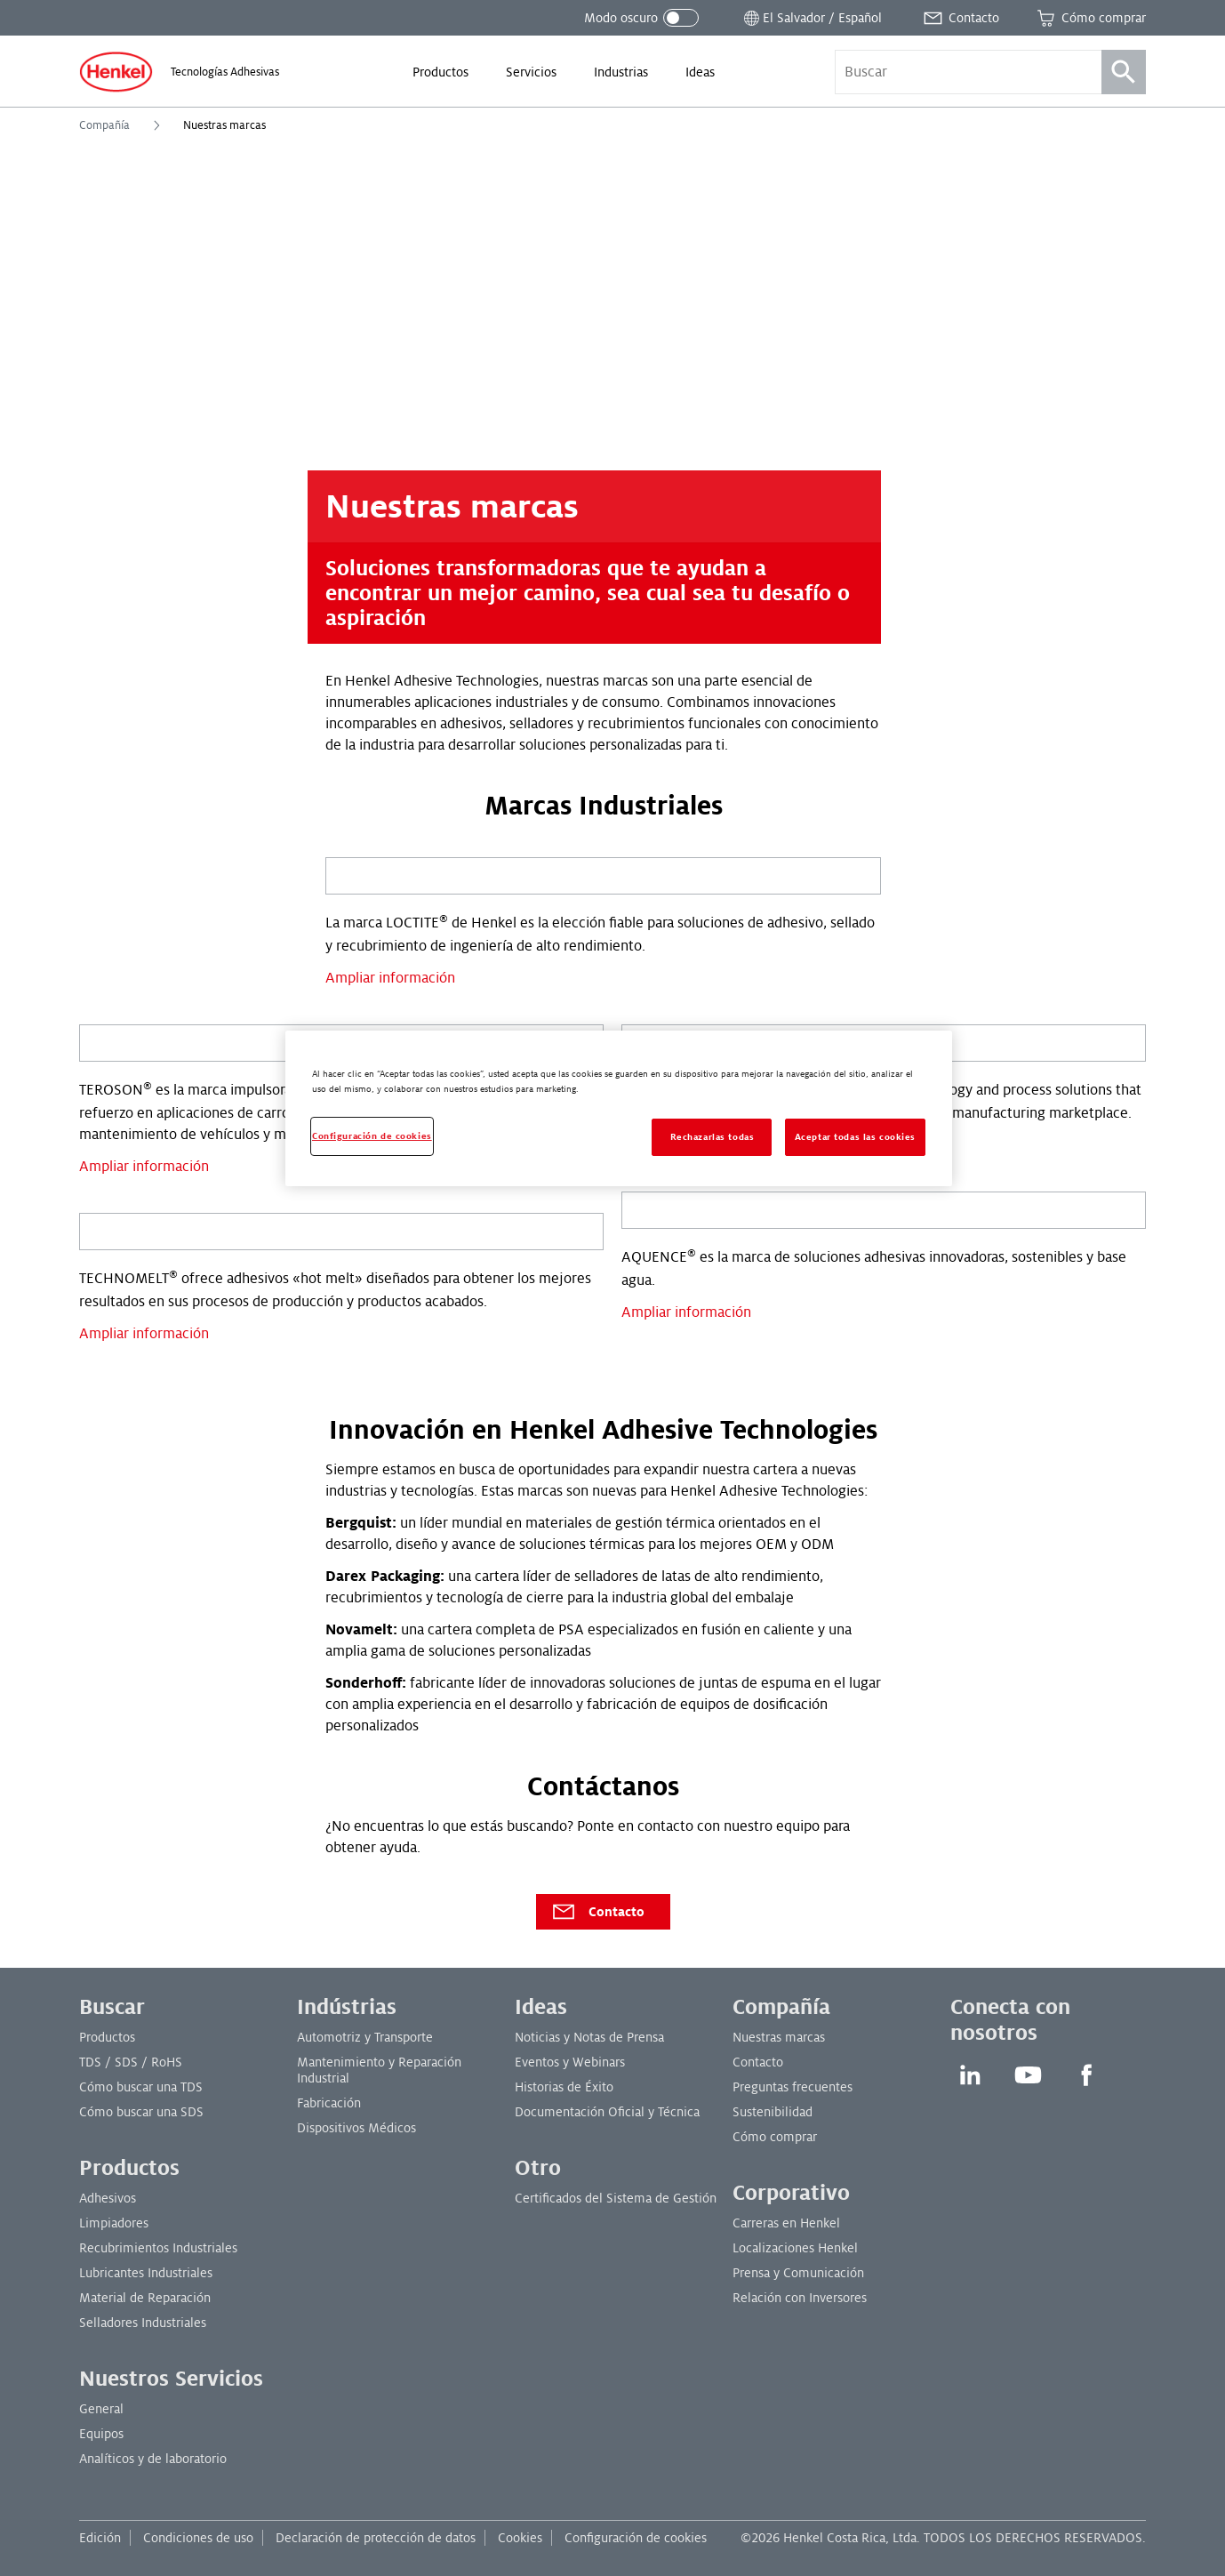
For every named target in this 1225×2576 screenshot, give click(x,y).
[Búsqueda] (1123, 72)
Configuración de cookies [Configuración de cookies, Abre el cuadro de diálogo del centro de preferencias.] (372, 1136)
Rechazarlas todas (712, 1137)
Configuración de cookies (635, 2538)
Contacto (597, 1911)
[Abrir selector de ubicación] (811, 18)
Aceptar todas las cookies (855, 1137)
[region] (618, 1108)
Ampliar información (390, 978)
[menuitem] (440, 72)
